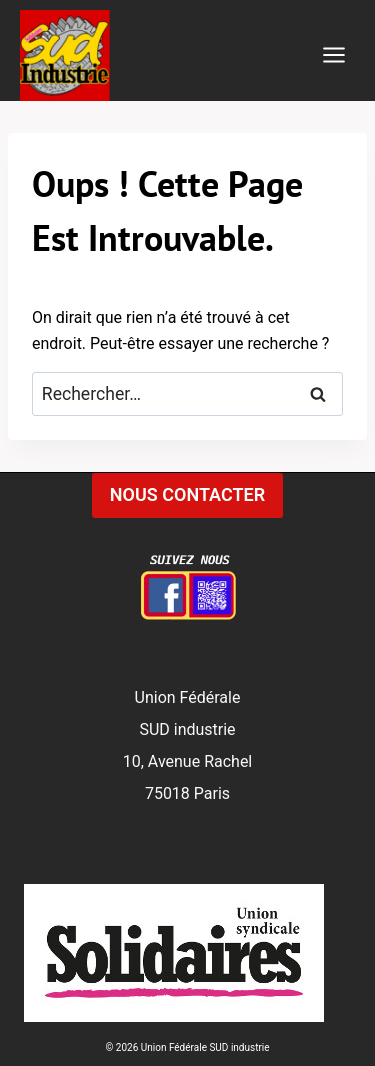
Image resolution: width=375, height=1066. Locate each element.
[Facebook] (188, 592)
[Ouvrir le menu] (333, 55)
